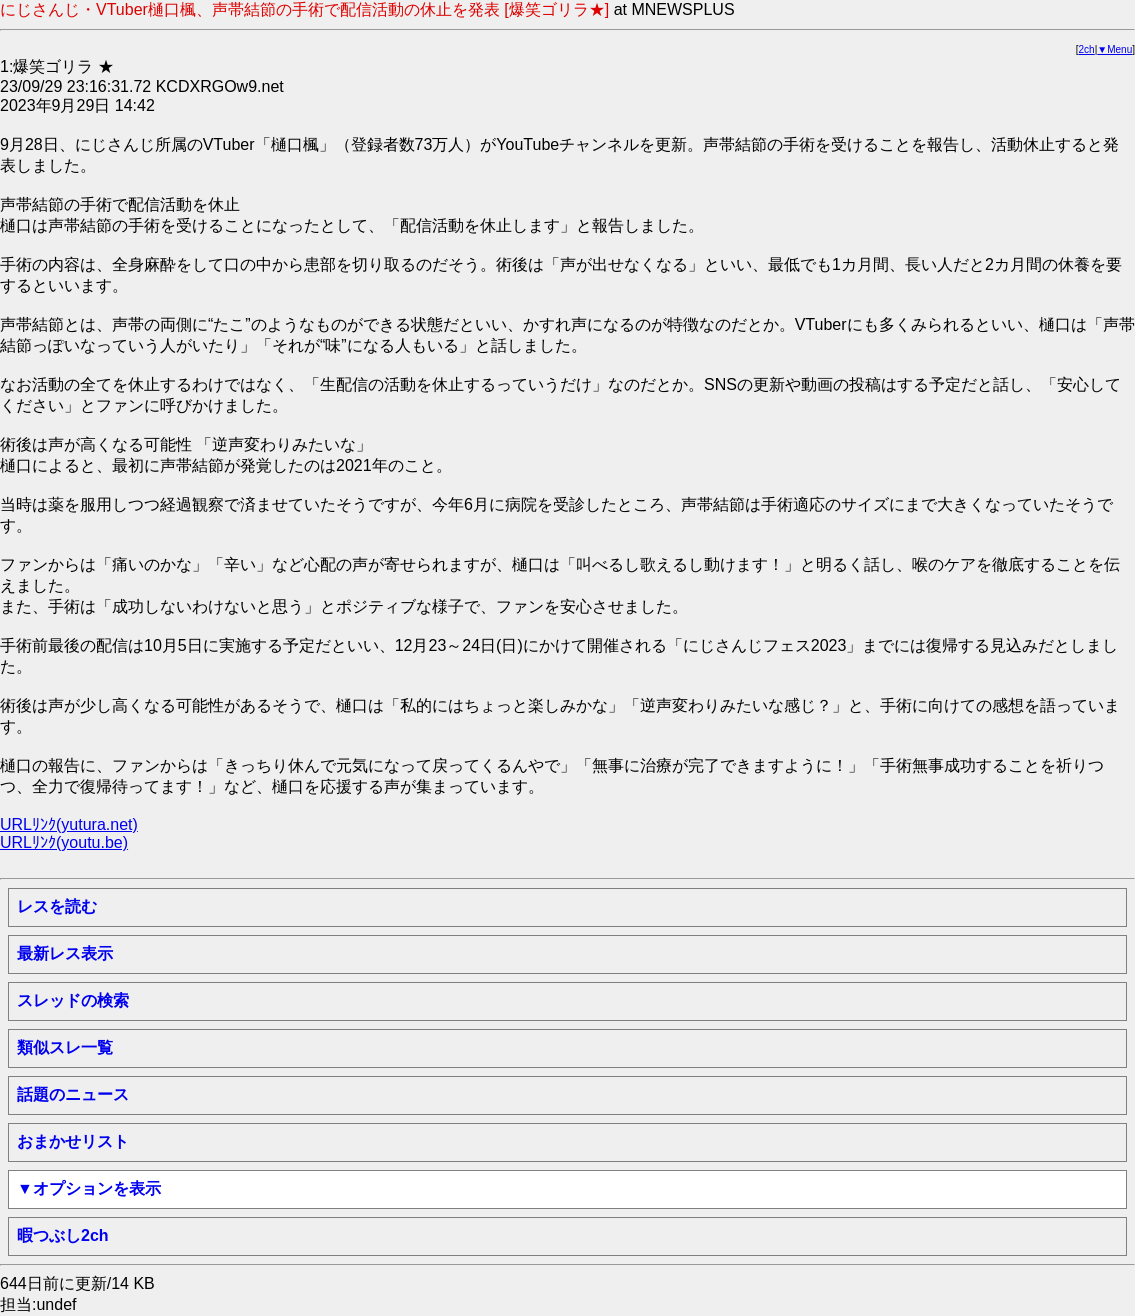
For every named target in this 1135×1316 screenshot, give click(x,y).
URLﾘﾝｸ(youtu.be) (64, 842)
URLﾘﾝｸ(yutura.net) (69, 824)
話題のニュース (73, 1094)
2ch (1087, 49)
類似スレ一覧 (65, 1047)
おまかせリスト (73, 1141)
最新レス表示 (65, 953)
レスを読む (57, 906)
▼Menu (1114, 49)
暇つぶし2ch (63, 1235)
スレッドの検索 (73, 1000)
